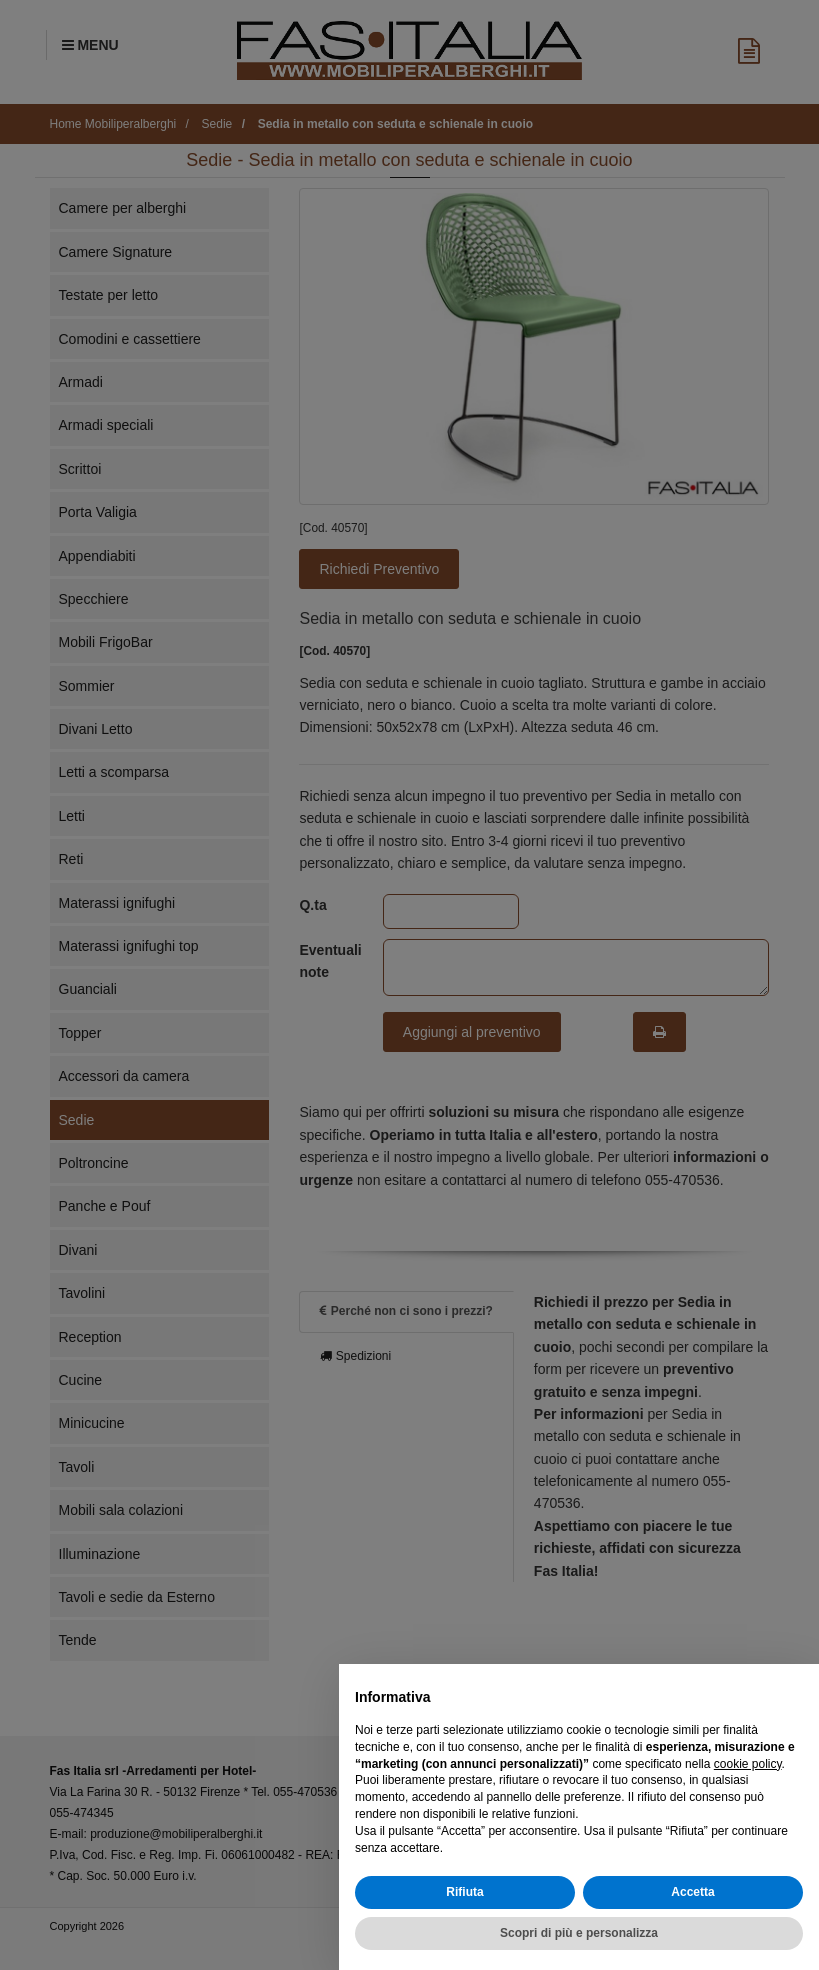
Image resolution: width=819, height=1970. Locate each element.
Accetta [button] (692, 1892)
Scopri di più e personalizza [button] (579, 1933)
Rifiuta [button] (464, 1892)
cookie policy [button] (748, 1764)
